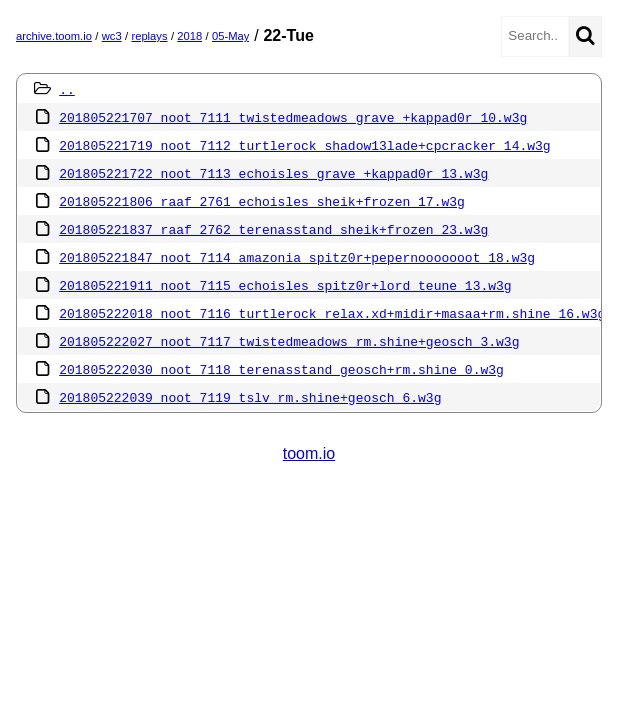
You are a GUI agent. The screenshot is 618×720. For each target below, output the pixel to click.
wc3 (112, 36)
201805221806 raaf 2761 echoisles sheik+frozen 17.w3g (262, 201)
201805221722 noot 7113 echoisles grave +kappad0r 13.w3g (273, 173)
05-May (230, 36)
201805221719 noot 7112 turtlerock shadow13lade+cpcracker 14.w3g (304, 145)
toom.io (309, 453)
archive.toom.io (54, 36)
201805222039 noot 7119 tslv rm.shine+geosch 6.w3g (250, 397)
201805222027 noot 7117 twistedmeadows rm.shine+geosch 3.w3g (289, 341)
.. (67, 89)
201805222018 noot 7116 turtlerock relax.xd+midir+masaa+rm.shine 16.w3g (332, 313)
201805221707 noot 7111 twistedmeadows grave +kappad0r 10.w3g (293, 117)
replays (149, 36)
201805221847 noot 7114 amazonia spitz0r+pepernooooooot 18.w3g (297, 257)
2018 (189, 36)
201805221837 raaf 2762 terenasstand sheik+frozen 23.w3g (273, 229)
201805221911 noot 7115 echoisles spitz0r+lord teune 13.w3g (285, 285)
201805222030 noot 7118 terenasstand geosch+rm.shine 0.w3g (281, 369)
